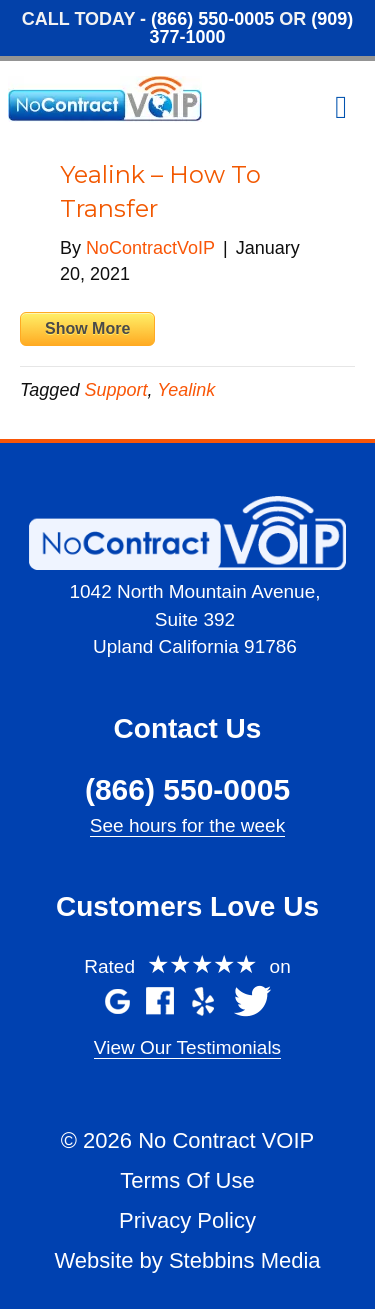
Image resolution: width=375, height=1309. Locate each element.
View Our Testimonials (187, 1047)
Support (115, 390)
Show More (87, 328)
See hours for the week (187, 825)
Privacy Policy (187, 1220)
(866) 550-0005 (212, 19)
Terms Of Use (187, 1180)
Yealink (186, 390)
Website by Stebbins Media (187, 1260)
